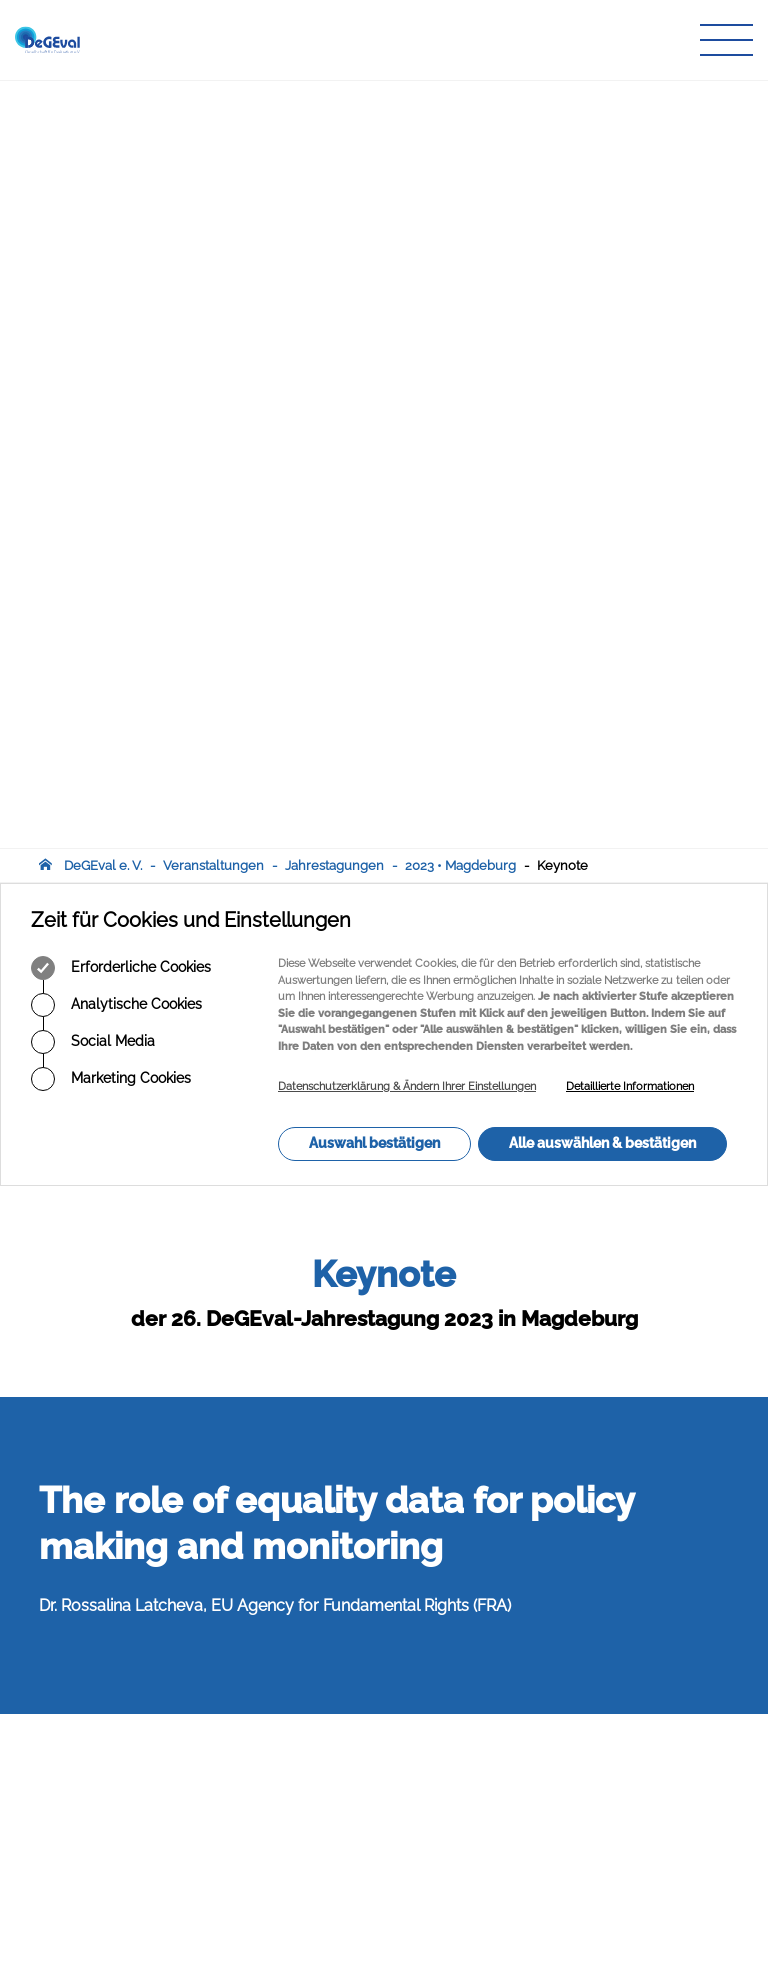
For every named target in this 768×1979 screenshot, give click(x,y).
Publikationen (321, 1744)
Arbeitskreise (319, 1724)
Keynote (562, 97)
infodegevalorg (137, 1847)
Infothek (304, 1801)
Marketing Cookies (111, 311)
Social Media (93, 274)
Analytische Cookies (116, 237)
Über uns (307, 1705)
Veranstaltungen (213, 97)
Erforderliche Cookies (121, 200)
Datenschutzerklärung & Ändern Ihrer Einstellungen (407, 318)
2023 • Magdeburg (460, 97)
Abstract (70, 1486)
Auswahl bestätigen (374, 375)
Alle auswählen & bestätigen (602, 375)
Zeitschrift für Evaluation (352, 1763)
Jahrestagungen (334, 97)
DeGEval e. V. (103, 97)
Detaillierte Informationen (630, 318)
